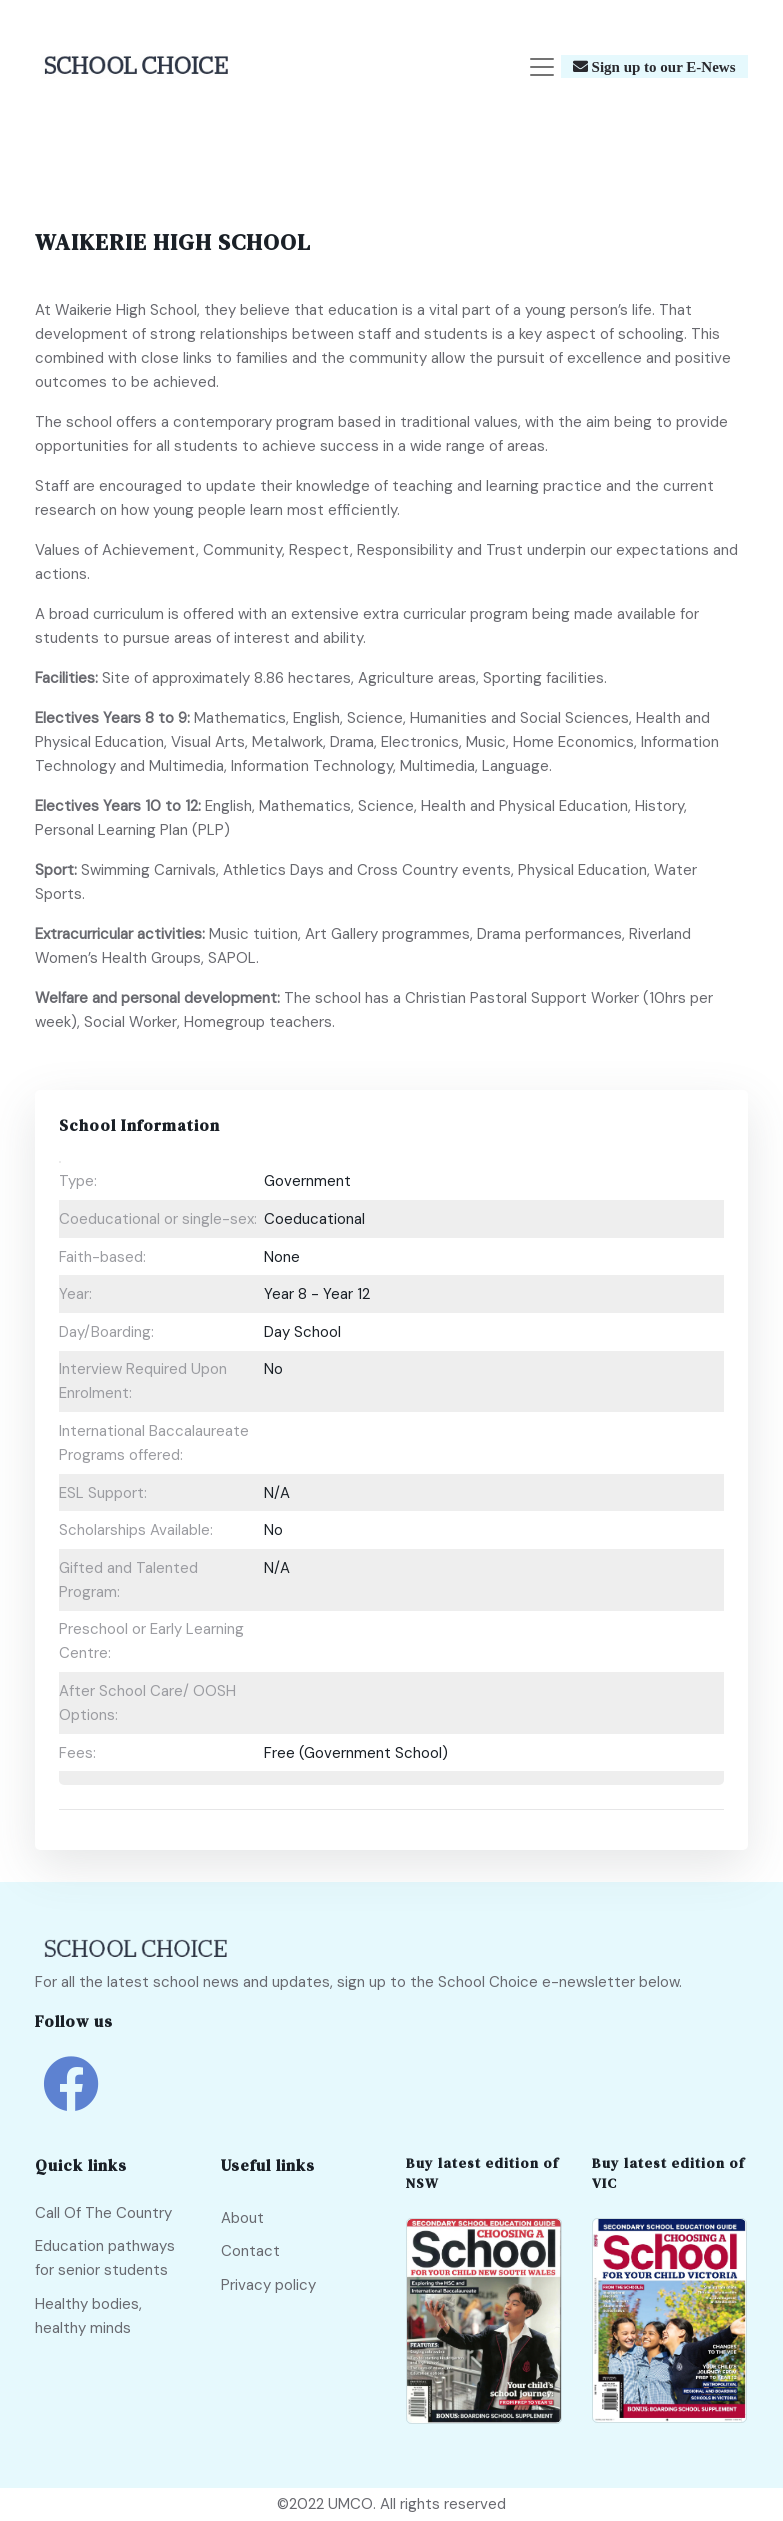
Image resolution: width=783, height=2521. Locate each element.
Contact (250, 2251)
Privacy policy (268, 2285)
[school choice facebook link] (70, 2099)
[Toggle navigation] (542, 67)
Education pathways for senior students (105, 2259)
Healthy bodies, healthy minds (88, 2316)
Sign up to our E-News (662, 67)
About (242, 2218)
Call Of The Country (103, 2213)
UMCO (350, 2505)
